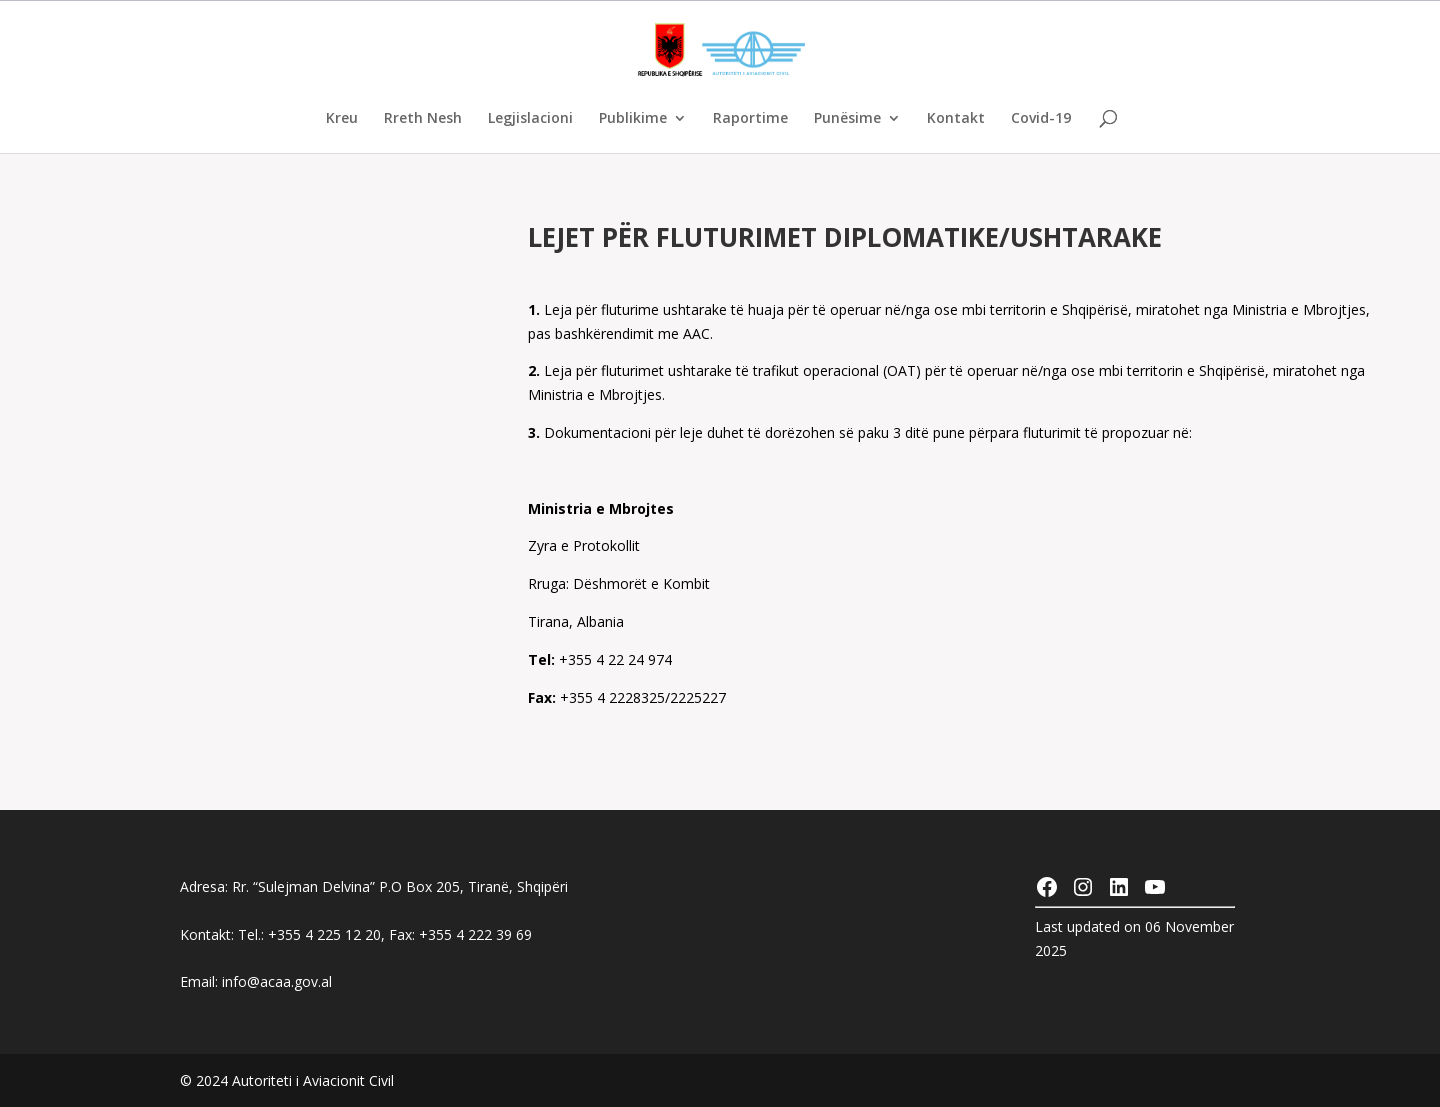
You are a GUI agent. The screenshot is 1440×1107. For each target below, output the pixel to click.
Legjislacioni (530, 119)
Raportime (750, 119)
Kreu (342, 119)
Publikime (633, 119)
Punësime (847, 119)
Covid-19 (1041, 119)
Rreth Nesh (423, 119)
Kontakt (956, 119)
